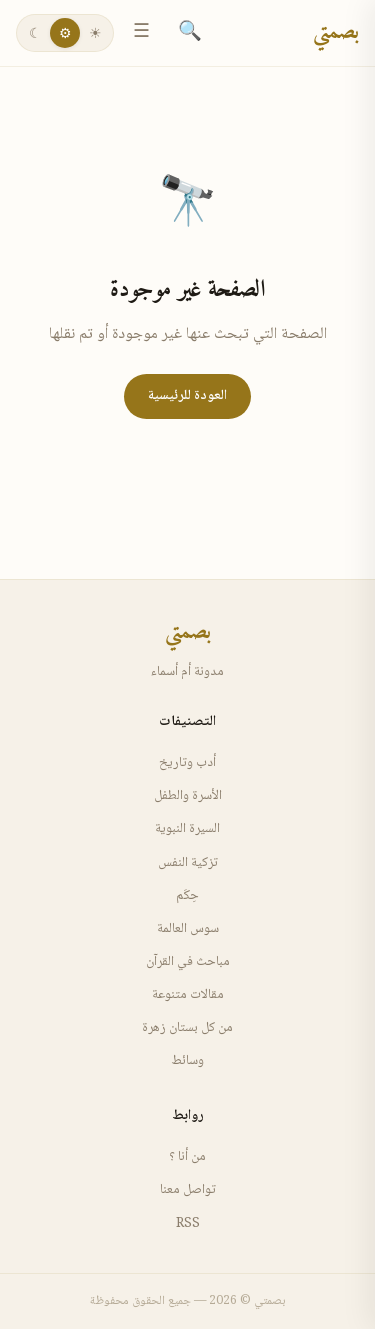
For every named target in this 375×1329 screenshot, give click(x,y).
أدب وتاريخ (187, 763)
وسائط (187, 1061)
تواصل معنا (188, 1190)
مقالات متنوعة (188, 995)
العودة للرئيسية (187, 396)
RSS (188, 1224)
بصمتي (336, 33)
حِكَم (187, 896)
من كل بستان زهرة (187, 1028)
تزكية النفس (188, 863)
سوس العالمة (188, 929)
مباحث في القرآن (188, 962)
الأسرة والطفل (188, 796)
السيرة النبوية (187, 829)
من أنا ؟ (187, 1157)
